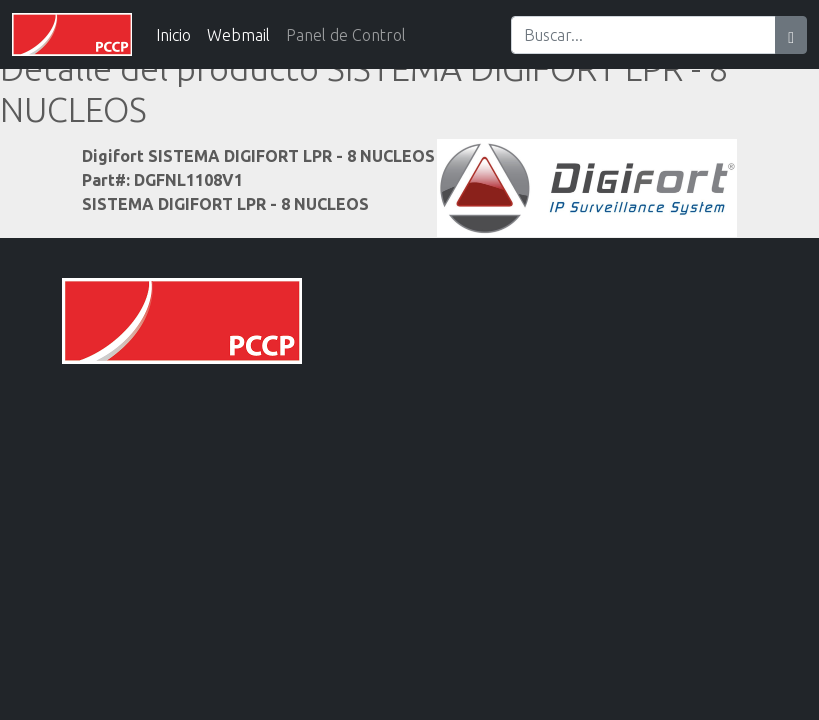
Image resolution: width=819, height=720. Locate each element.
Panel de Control (346, 35)
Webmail (238, 35)
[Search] (643, 35)
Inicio (173, 35)
